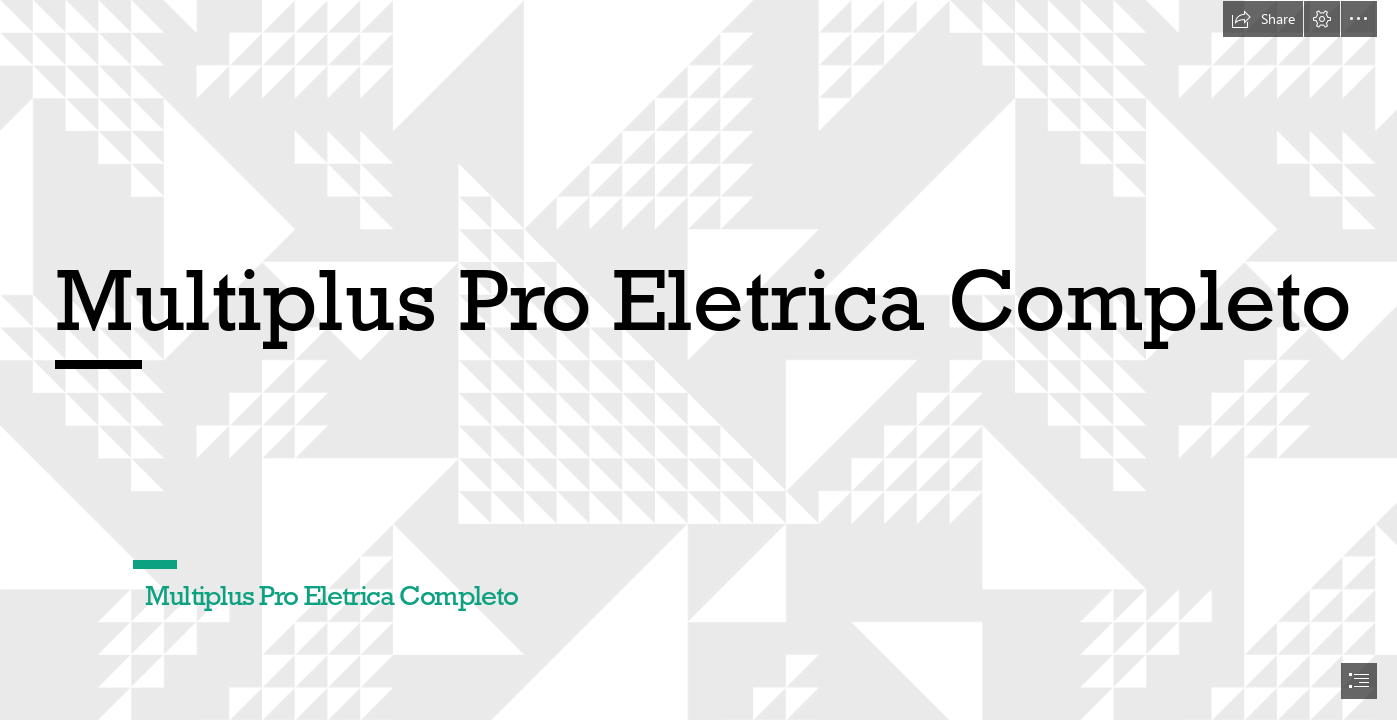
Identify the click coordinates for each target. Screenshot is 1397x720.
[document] (698, 360)
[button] (1263, 19)
